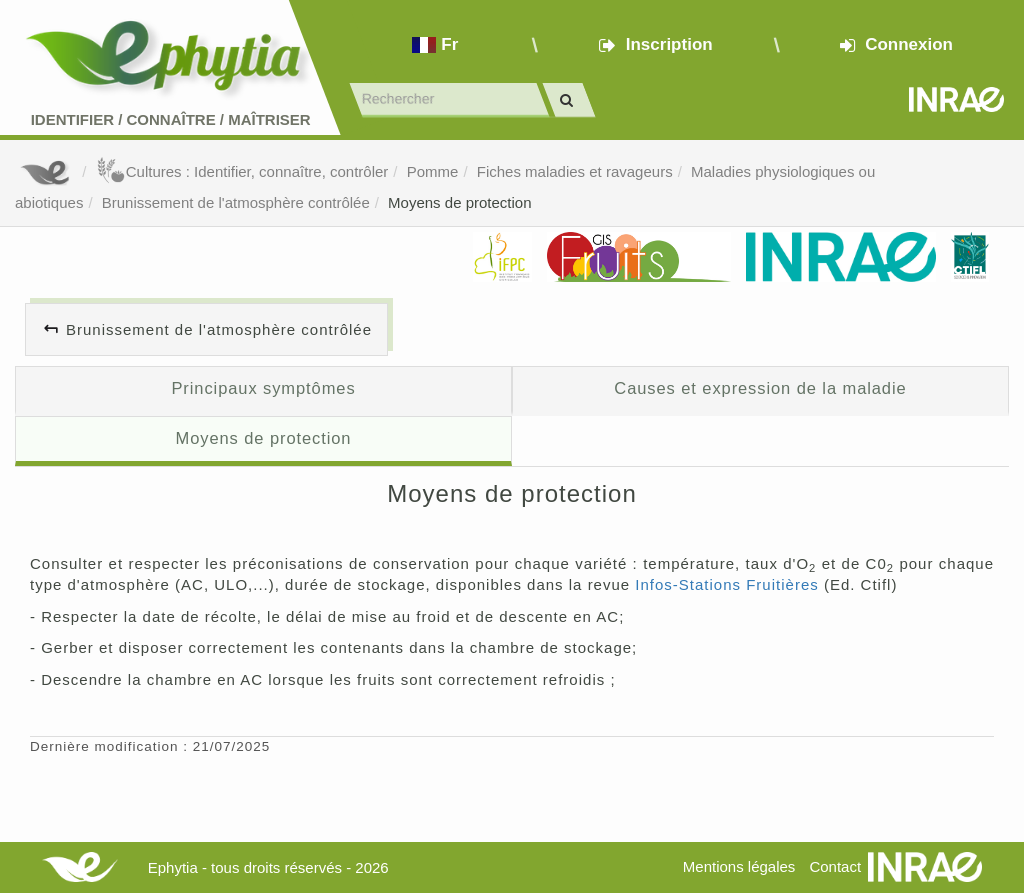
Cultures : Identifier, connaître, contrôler (242, 171)
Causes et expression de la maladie (760, 388)
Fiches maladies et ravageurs (575, 171)
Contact (835, 866)
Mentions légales (739, 866)
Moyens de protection (459, 202)
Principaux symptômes (263, 388)
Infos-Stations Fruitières (726, 584)
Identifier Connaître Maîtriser (171, 119)
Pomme (433, 171)
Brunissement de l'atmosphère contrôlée (236, 202)
